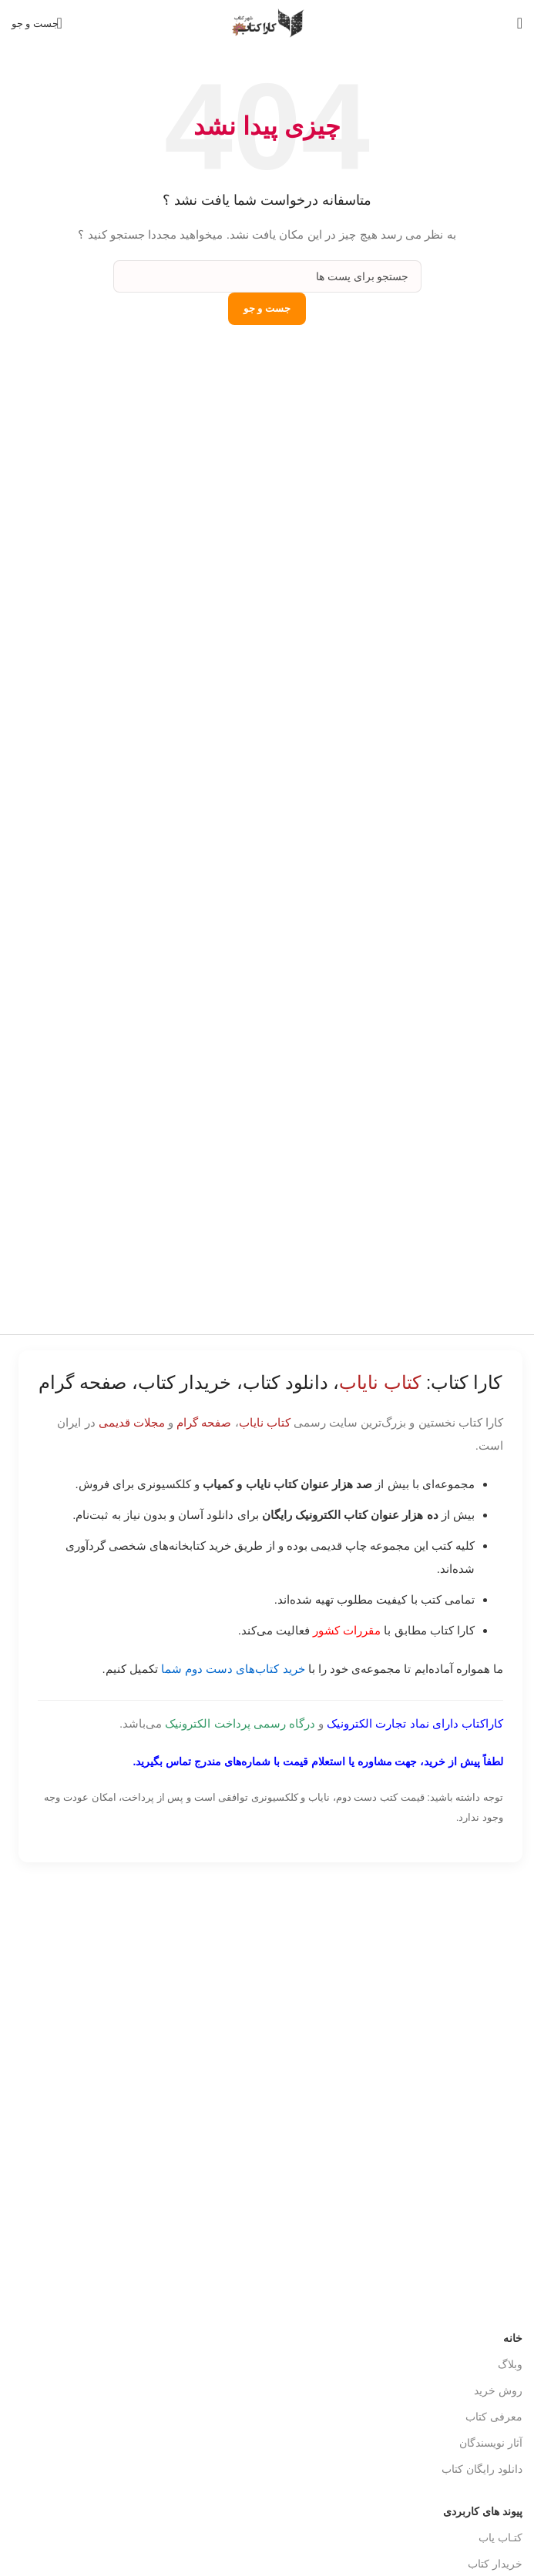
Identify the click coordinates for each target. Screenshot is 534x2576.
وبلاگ (510, 2315)
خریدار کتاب (495, 2514)
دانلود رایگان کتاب (482, 2420)
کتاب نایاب (265, 1422)
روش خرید (498, 2341)
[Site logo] (267, 22)
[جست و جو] (38, 23)
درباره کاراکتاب (488, 2540)
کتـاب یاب (500, 2488)
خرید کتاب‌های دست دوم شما (233, 1668)
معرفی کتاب (493, 2367)
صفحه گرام (203, 1422)
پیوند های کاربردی (482, 2462)
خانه (512, 2289)
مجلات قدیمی (132, 1422)
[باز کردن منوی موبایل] (519, 23)
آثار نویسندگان (490, 2393)
